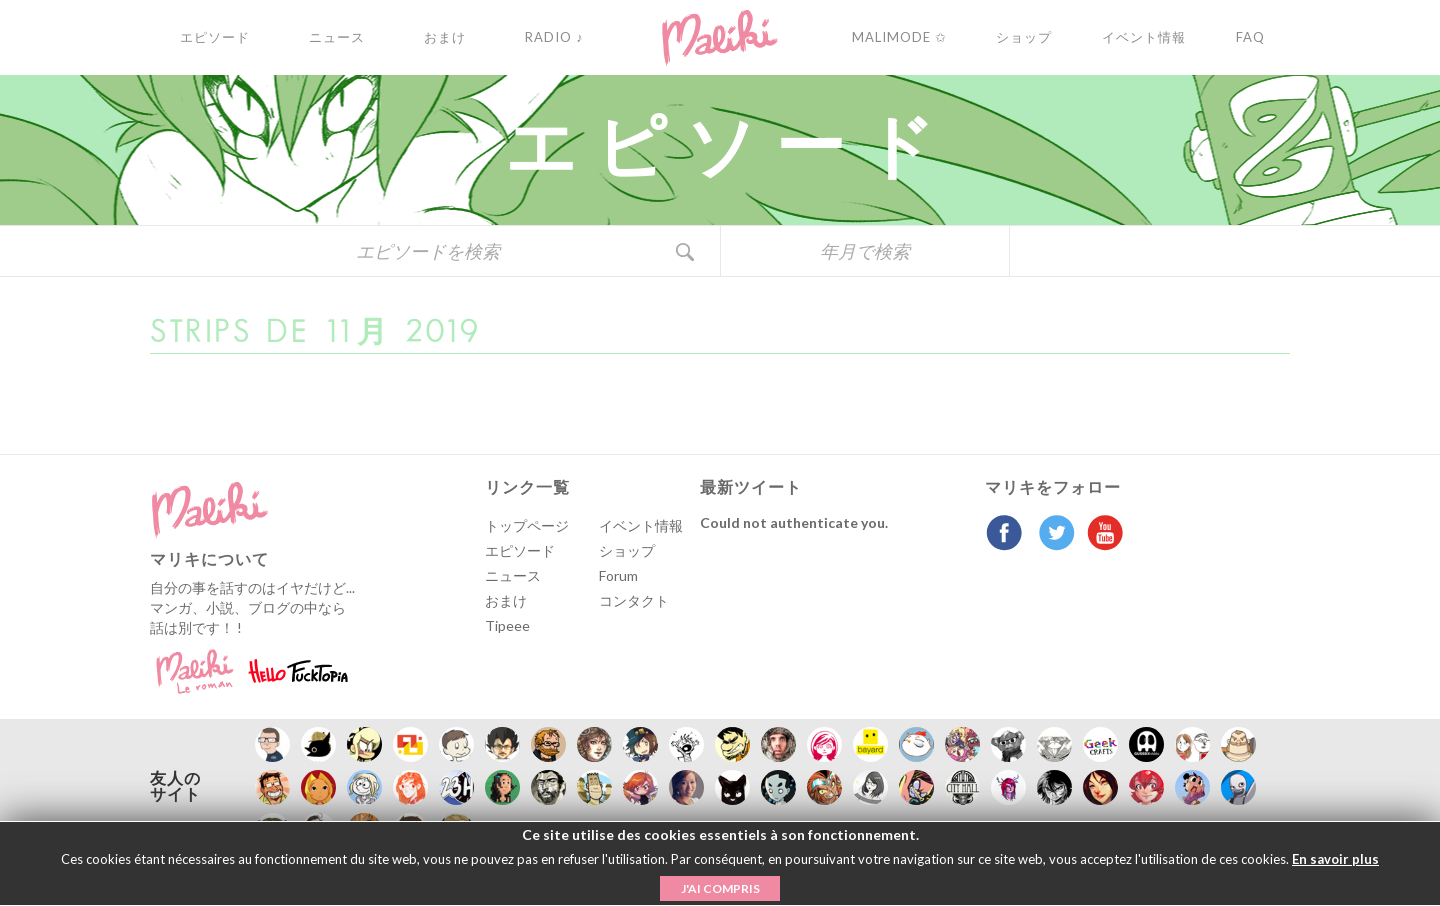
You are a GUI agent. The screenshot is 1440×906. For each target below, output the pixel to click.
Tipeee (507, 625)
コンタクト (634, 600)
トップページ (527, 525)
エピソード (520, 550)
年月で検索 (865, 251)
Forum (618, 575)
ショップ (627, 550)
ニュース (513, 575)
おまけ (506, 600)
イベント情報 (641, 525)
